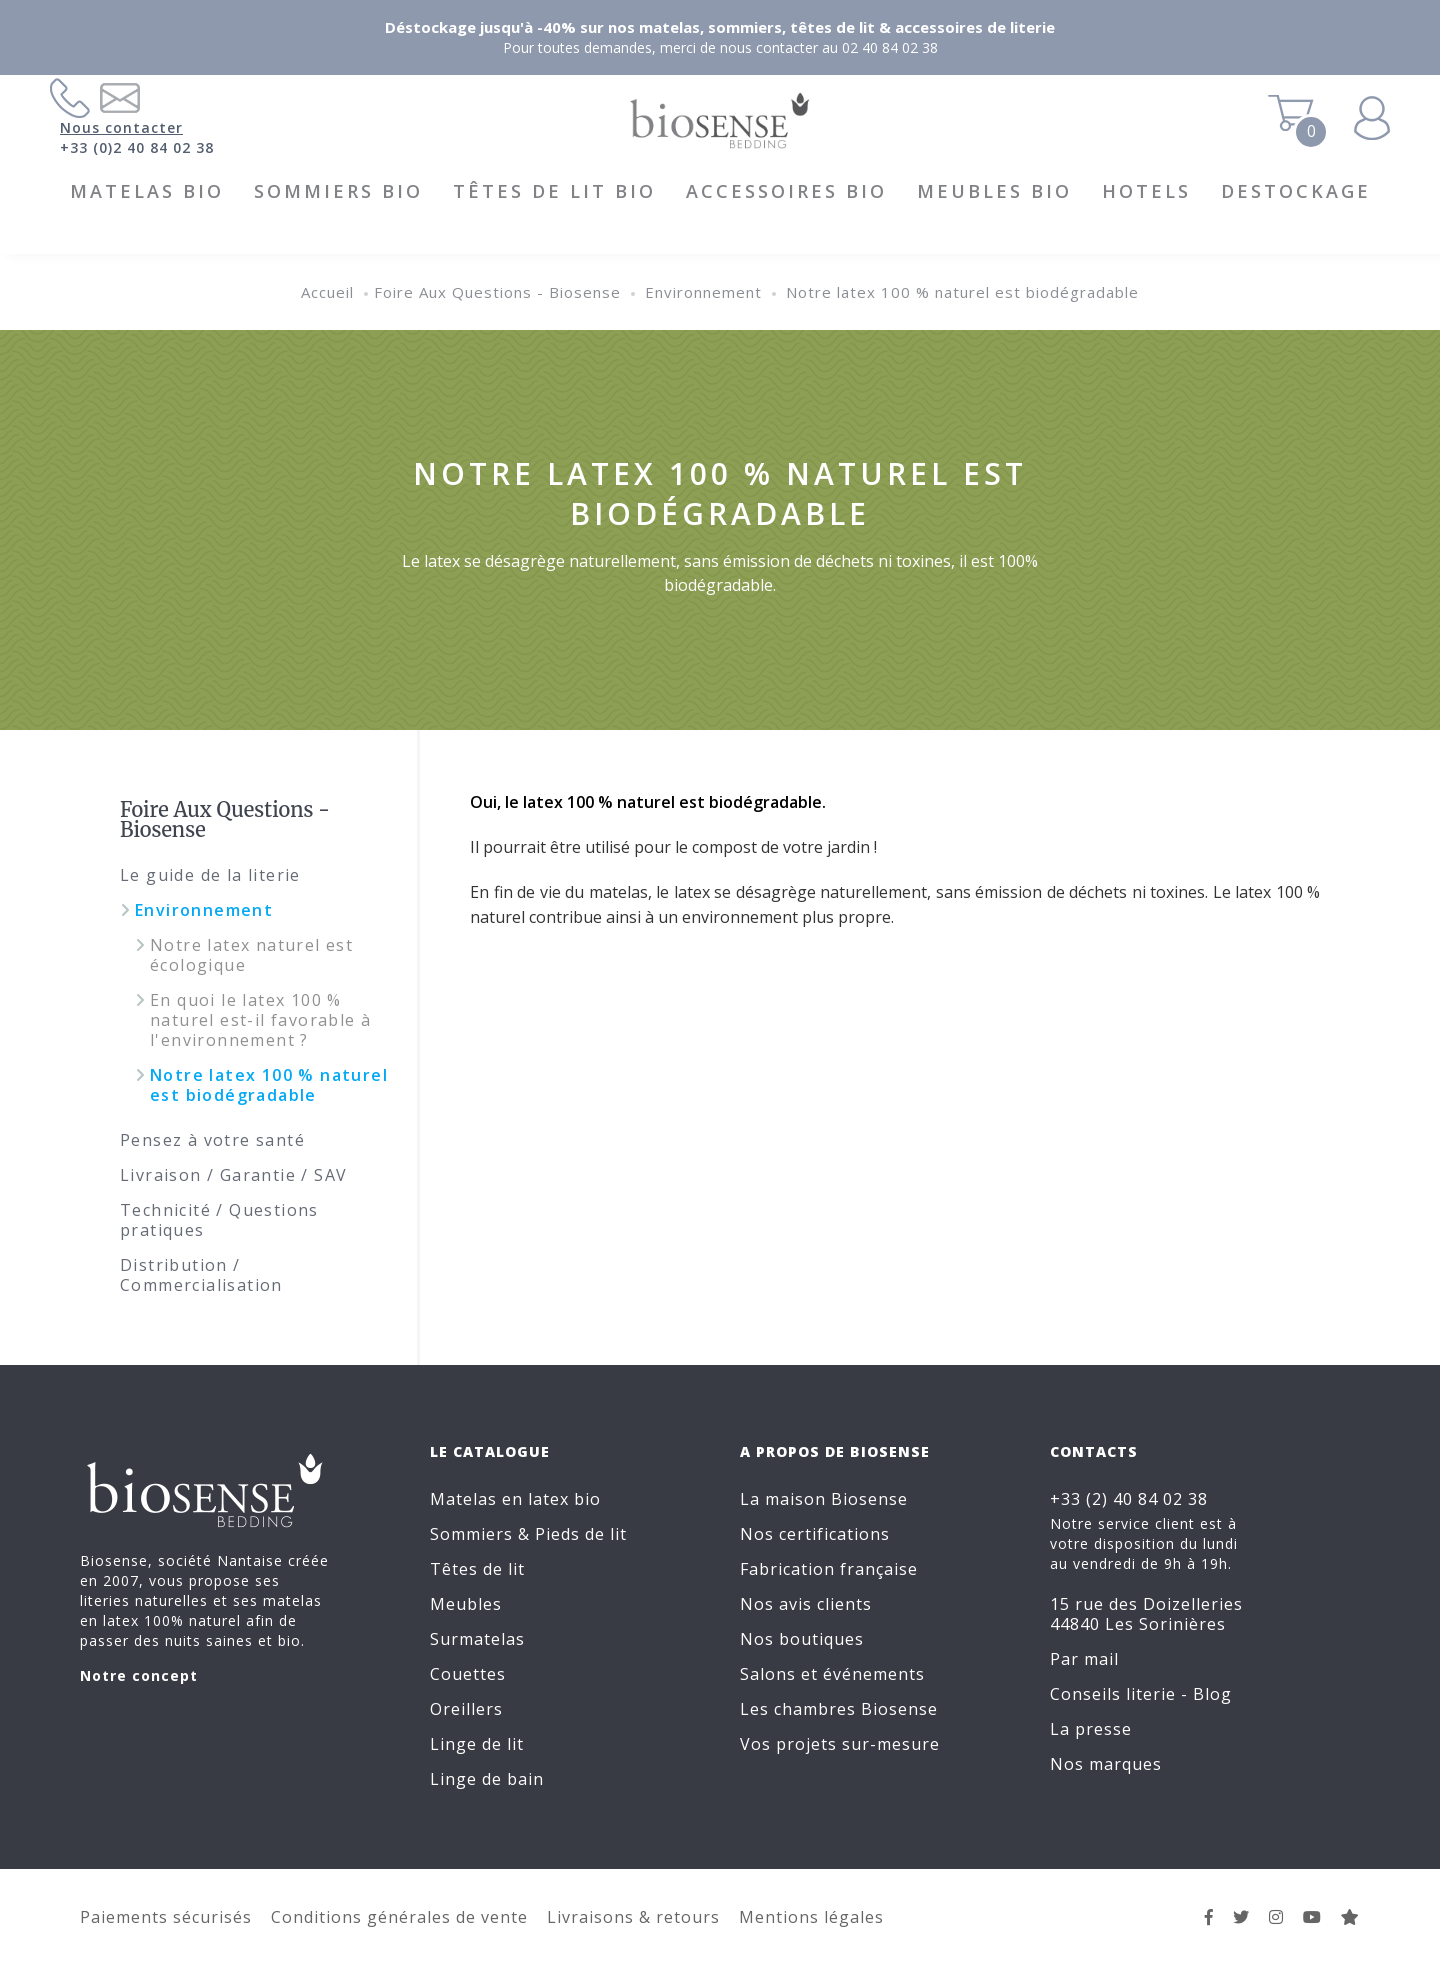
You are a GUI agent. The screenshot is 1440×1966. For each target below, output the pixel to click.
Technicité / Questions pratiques (219, 1220)
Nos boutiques (802, 1639)
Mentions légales (811, 1917)
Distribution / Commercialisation (201, 1275)
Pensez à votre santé (212, 1140)
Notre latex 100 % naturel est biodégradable (962, 292)
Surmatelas (477, 1639)
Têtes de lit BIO (554, 191)
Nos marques (1106, 1764)
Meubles (466, 1604)
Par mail (1084, 1659)
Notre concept (139, 1675)
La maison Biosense (824, 1499)
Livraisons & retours (633, 1917)
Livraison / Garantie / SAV (233, 1175)
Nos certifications (815, 1534)
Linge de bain (487, 1779)
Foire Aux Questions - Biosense (497, 292)
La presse (1091, 1729)
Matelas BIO (147, 191)
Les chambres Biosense (839, 1709)
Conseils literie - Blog (1141, 1694)
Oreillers (466, 1709)
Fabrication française (829, 1569)
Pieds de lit (581, 1534)
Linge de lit (477, 1744)
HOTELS (1146, 191)
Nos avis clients (806, 1604)
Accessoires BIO (786, 191)
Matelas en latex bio (515, 1499)
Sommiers (471, 1534)
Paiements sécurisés (166, 1917)
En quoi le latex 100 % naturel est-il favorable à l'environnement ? (260, 1020)
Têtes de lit (477, 1569)
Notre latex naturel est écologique (251, 955)
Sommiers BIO (338, 191)
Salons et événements (832, 1674)
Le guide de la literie (210, 875)
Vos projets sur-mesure (840, 1744)
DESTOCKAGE (1296, 191)
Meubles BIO (994, 191)
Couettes (468, 1674)
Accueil (327, 292)
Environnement (703, 292)
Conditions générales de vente (399, 1917)
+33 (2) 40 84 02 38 (1129, 1499)
